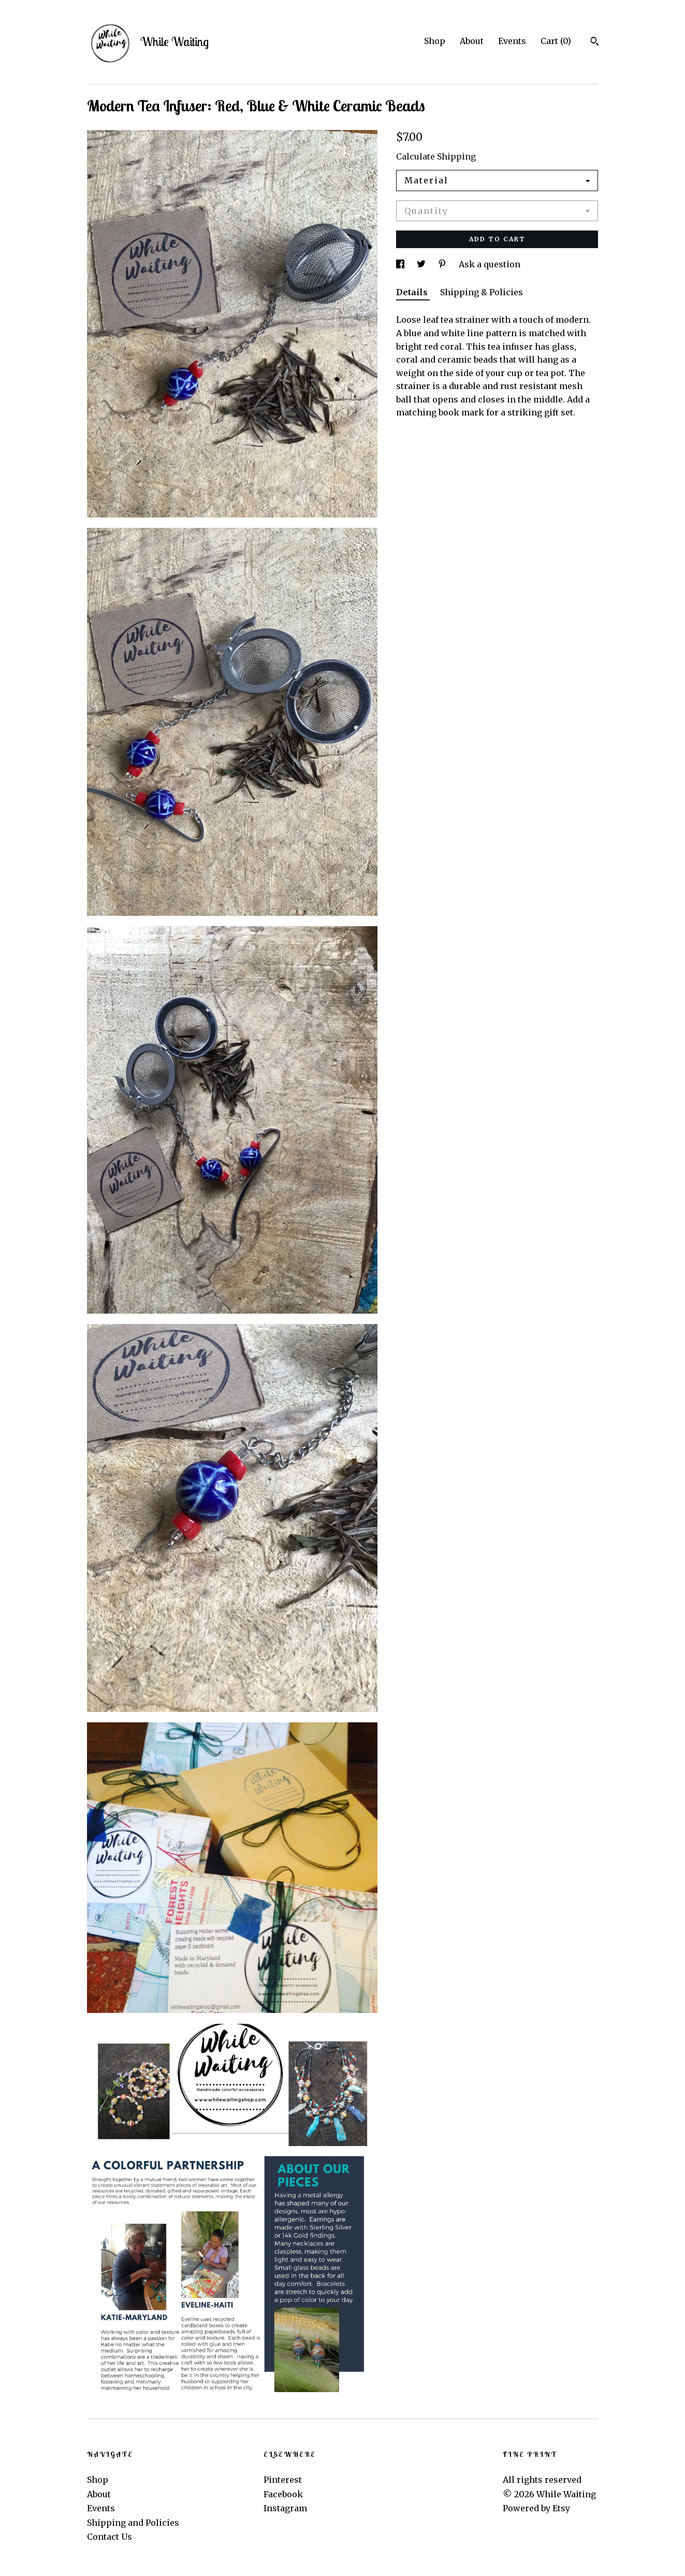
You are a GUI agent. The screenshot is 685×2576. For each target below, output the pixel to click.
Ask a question (489, 264)
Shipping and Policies (133, 2522)
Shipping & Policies (481, 292)
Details (413, 292)
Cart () (556, 41)
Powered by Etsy (536, 2508)
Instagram (285, 2508)
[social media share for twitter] (422, 264)
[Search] (595, 42)
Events (512, 41)
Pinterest (283, 2479)
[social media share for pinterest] (443, 264)
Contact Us (109, 2536)
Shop (434, 41)
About (472, 41)
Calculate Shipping (436, 156)
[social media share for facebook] (401, 264)
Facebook (283, 2494)
